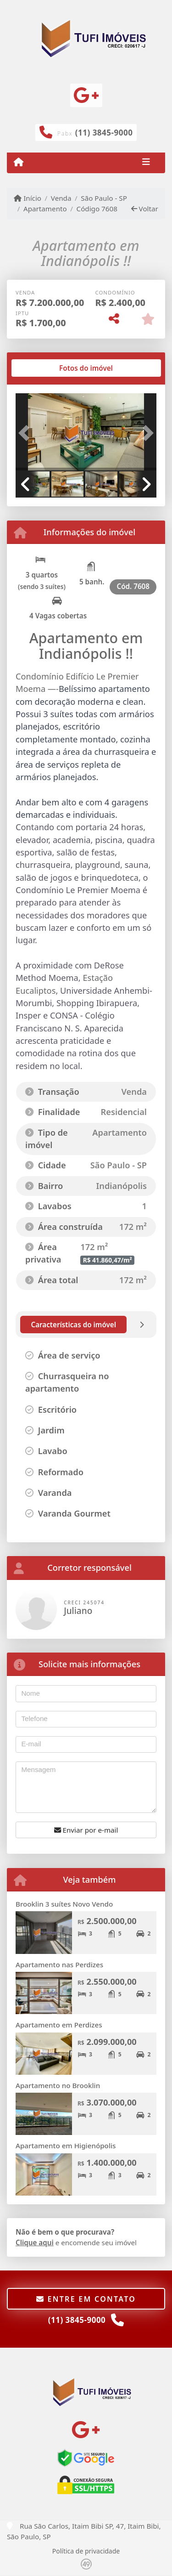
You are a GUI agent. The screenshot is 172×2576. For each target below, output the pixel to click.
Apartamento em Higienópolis (66, 2145)
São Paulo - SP (104, 198)
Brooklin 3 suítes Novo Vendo (64, 1903)
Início (27, 198)
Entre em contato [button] (86, 2299)
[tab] (45, 368)
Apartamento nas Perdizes (59, 1964)
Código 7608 (97, 208)
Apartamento (45, 208)
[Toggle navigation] (146, 162)
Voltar (144, 208)
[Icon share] (86, 94)
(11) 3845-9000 (104, 132)
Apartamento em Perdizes (59, 2024)
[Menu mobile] (18, 162)
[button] (26, 433)
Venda (61, 198)
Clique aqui (35, 2242)
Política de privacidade (86, 2551)
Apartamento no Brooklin (58, 2085)
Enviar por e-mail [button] (86, 1829)
